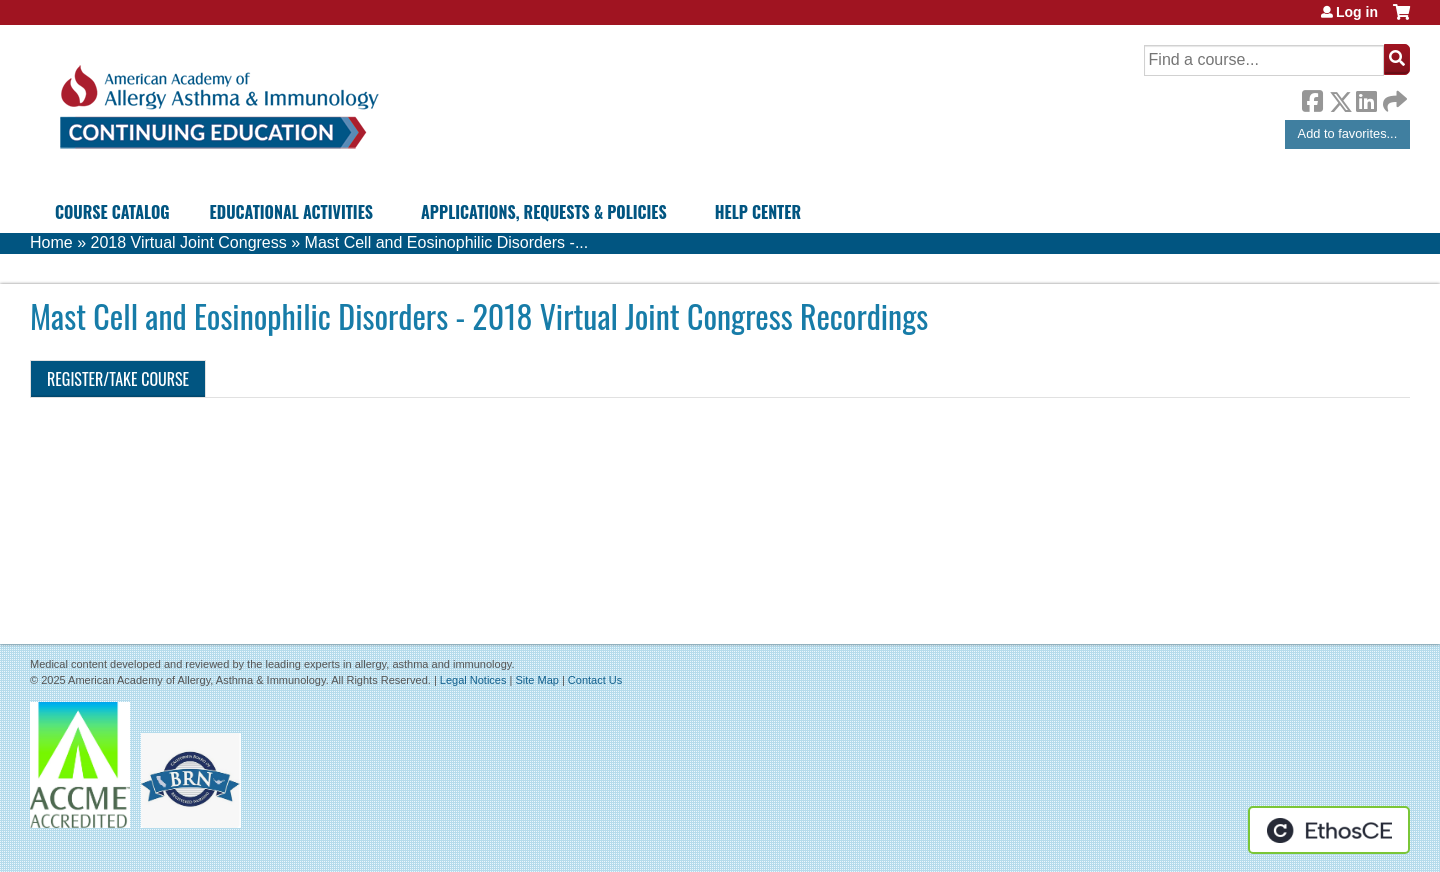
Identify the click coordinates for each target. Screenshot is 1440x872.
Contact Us (595, 680)
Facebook (1312, 98)
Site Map (536, 680)
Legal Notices (473, 680)
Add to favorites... (1348, 133)
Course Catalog (112, 212)
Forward (1393, 96)
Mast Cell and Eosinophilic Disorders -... (447, 242)
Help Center (758, 212)
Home (51, 242)
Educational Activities (291, 212)
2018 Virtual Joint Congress (188, 242)
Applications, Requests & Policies (544, 212)
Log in (1357, 12)
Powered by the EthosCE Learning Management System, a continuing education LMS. (1329, 830)
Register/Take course (118, 379)
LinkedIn (1366, 98)
